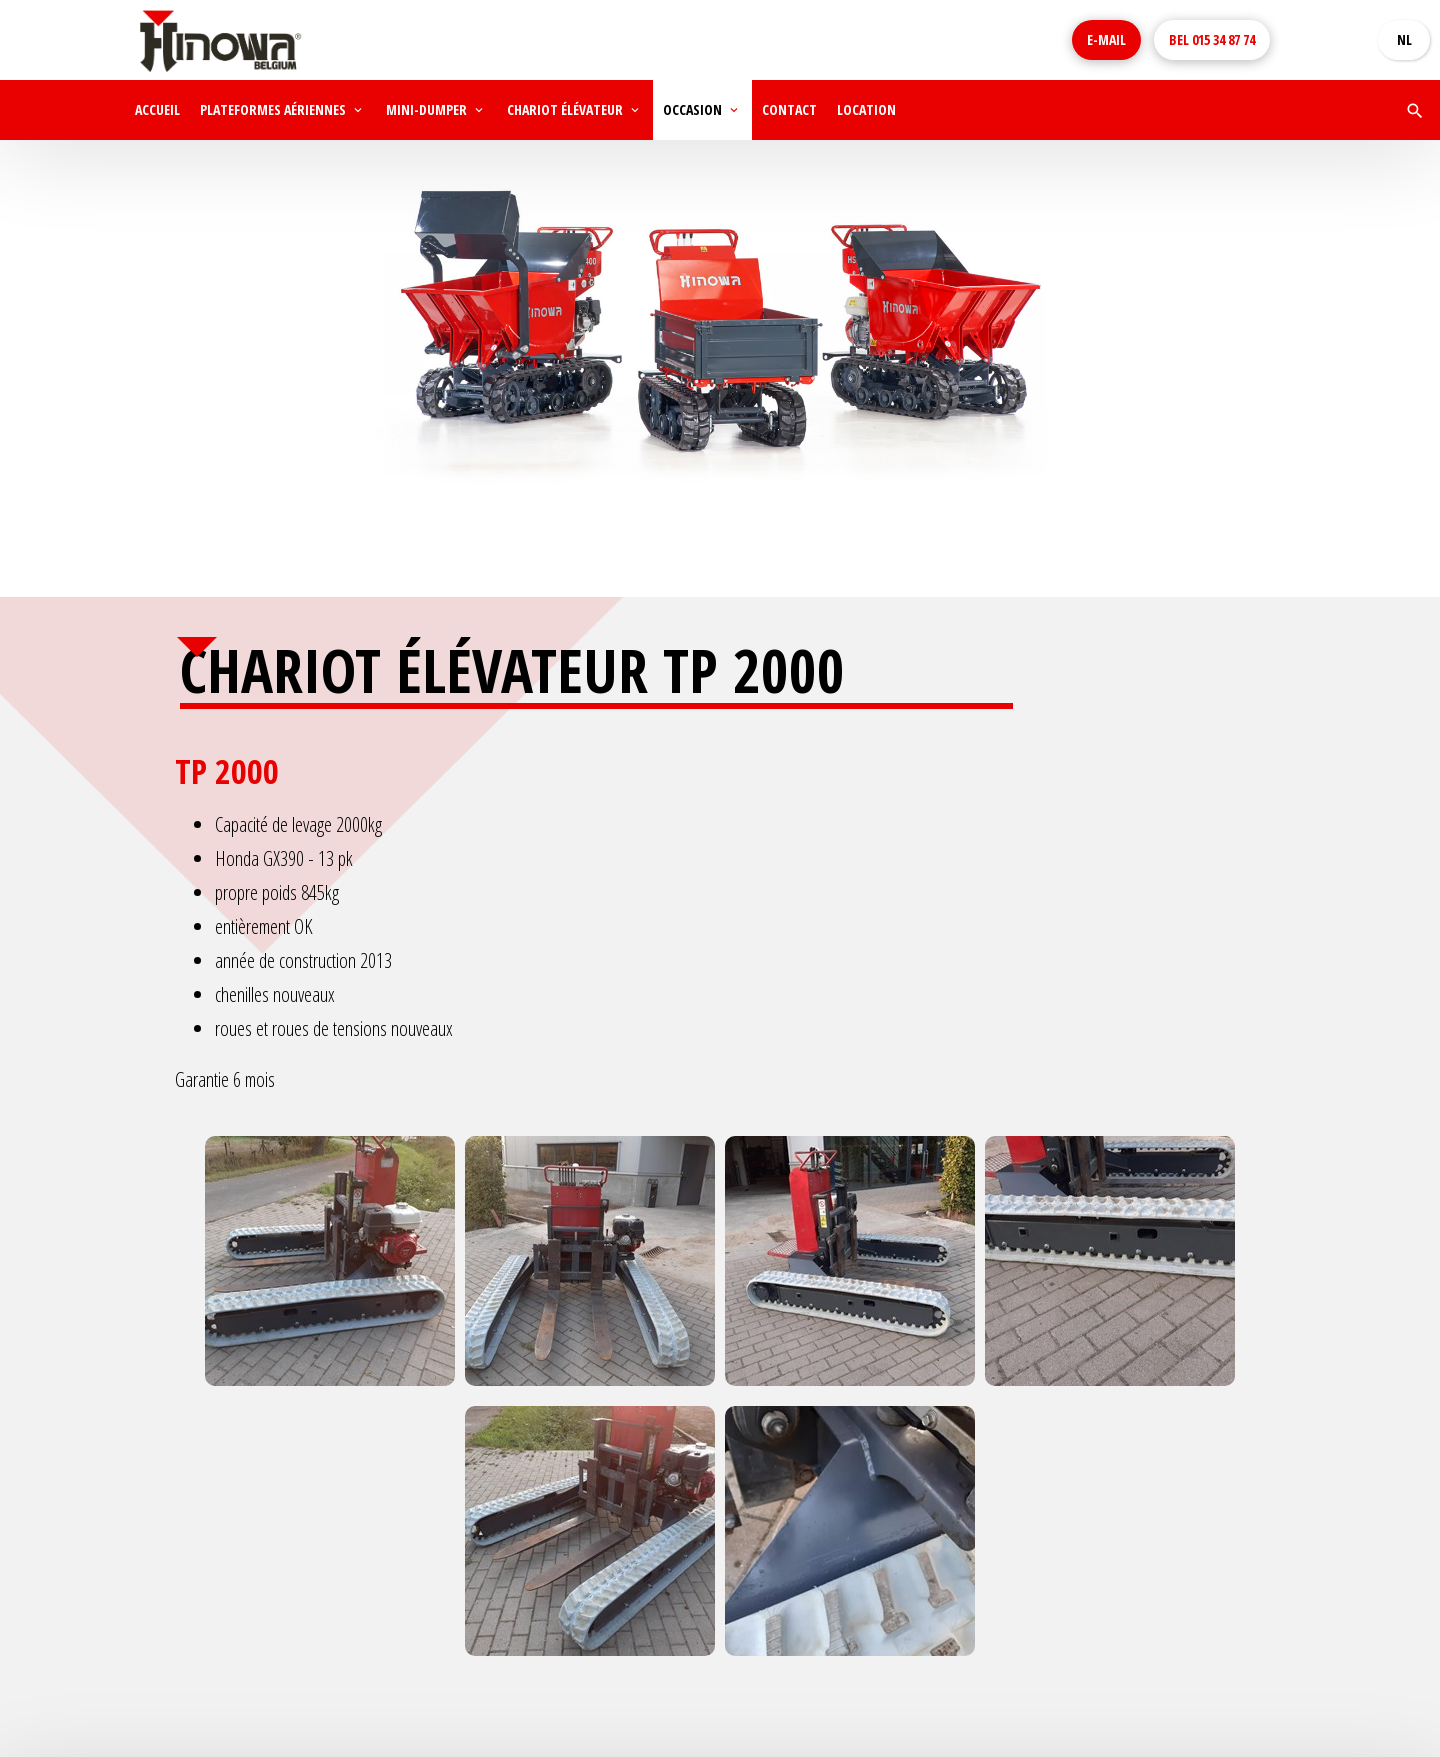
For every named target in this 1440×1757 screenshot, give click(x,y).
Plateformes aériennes (273, 109)
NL (1404, 39)
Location (866, 109)
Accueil (157, 109)
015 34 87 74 (1212, 39)
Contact (789, 109)
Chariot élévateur (565, 109)
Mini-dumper (426, 109)
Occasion (692, 109)
